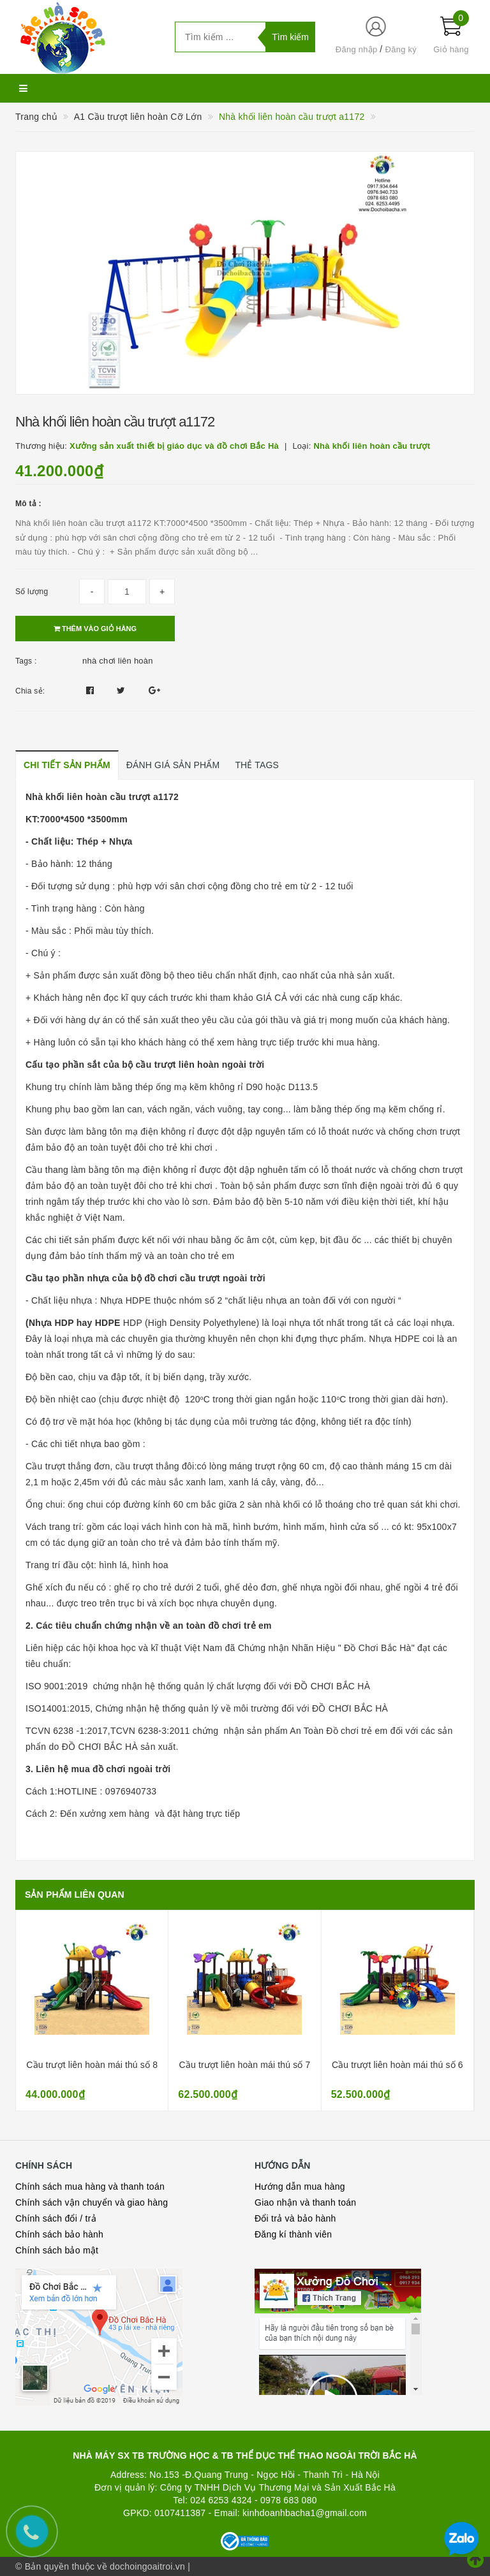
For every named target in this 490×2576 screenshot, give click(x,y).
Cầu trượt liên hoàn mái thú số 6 (397, 2065)
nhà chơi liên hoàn (117, 661)
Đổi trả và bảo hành (295, 2218)
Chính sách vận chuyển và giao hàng (91, 2202)
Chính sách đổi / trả (55, 2218)
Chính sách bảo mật (56, 2250)
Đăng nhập (357, 49)
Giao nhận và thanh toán (305, 2202)
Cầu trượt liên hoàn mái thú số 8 (92, 2065)
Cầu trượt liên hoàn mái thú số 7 (245, 2065)
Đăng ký (401, 49)
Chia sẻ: (30, 691)
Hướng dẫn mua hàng (300, 2186)
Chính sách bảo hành (59, 2234)
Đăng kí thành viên (293, 2234)
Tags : (26, 661)
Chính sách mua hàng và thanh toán (90, 2186)
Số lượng (31, 591)
